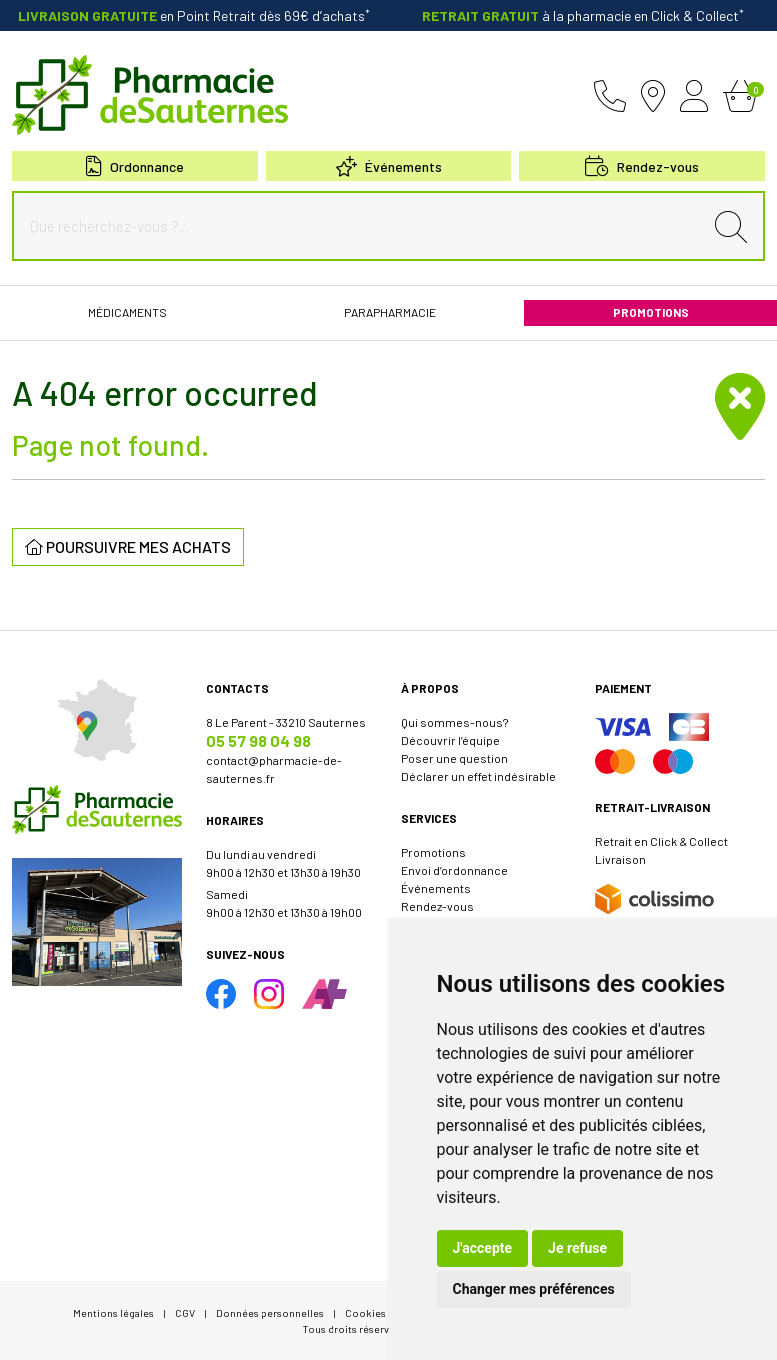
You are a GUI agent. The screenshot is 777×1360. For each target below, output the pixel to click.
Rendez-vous (437, 906)
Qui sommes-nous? (454, 722)
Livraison (620, 859)
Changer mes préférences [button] (534, 1289)
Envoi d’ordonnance (454, 870)
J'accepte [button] (483, 1248)
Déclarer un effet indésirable (478, 776)
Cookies (365, 1312)
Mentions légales (113, 1312)
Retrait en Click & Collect (661, 841)
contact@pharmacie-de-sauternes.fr (274, 769)
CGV (185, 1312)
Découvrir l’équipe (450, 740)
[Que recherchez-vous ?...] (362, 226)
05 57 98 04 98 (258, 740)
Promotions (433, 852)
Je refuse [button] (577, 1248)
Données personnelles (270, 1312)
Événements (389, 166)
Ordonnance (135, 166)
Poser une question (454, 758)
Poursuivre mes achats (128, 546)
